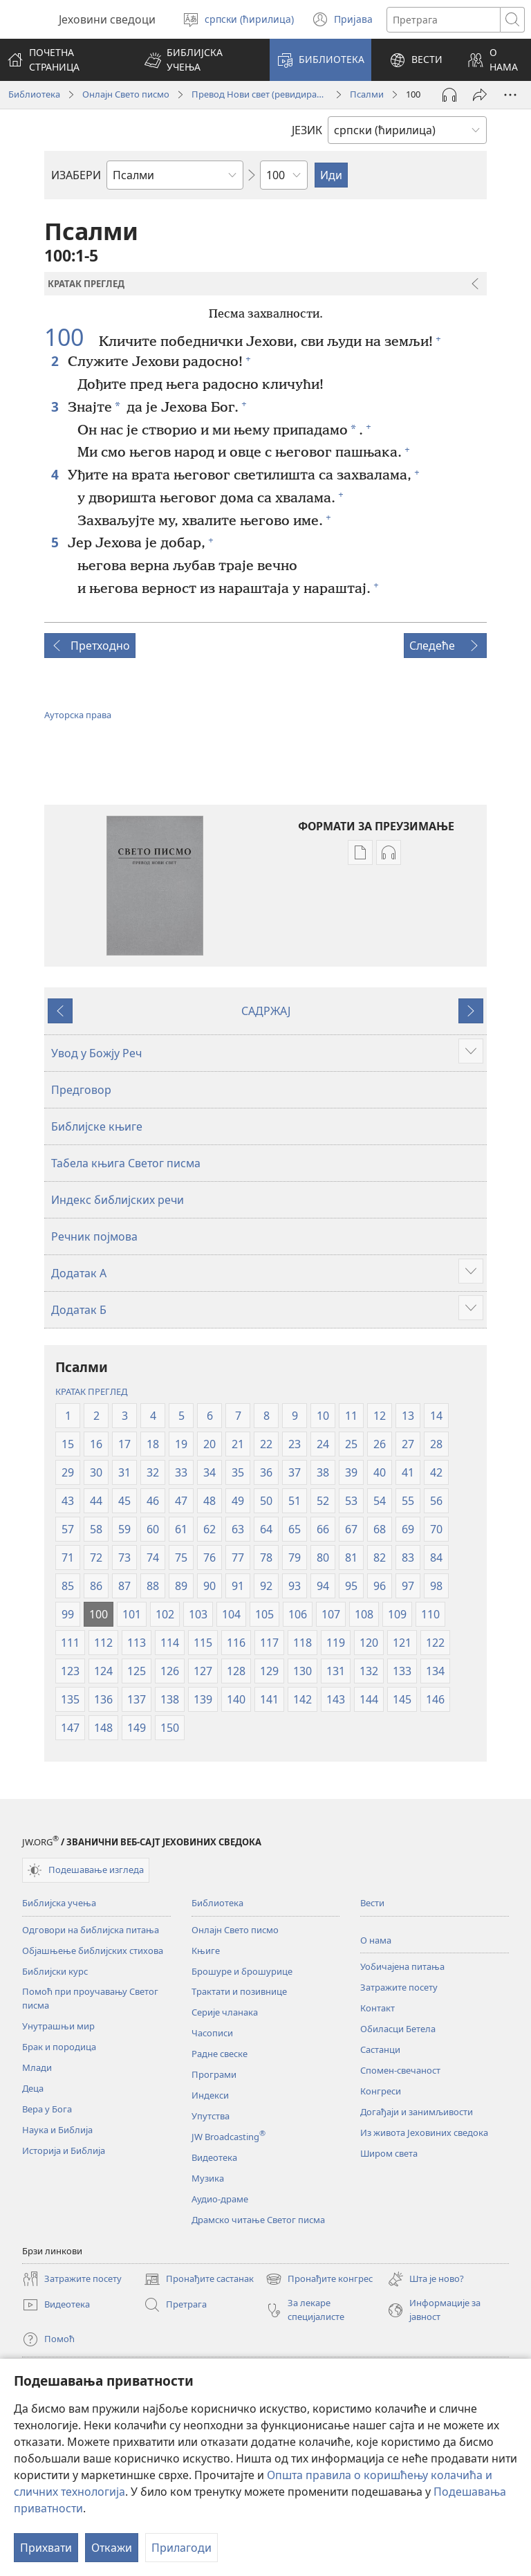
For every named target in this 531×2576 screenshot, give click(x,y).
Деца (33, 2088)
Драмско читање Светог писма (258, 2219)
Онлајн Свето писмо (125, 94)
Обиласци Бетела (398, 2028)
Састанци (380, 2049)
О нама (375, 1940)
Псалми (367, 94)
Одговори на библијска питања (90, 1930)
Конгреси (380, 2091)
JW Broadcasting (229, 2136)
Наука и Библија (57, 2129)
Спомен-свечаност (400, 2070)
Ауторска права (77, 715)
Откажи (111, 2547)
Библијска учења (59, 1903)
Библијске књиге (96, 1126)
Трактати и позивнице (239, 1991)
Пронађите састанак (199, 2279)
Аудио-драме (220, 2199)
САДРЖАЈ (265, 1010)
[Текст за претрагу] (443, 20)
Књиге (206, 1950)
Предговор (81, 1089)
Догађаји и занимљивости (416, 2111)
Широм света (389, 2153)
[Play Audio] (449, 95)
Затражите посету (399, 1987)
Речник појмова (94, 1236)
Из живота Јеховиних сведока (424, 2132)
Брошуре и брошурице (242, 1971)
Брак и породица (59, 2046)
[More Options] (510, 95)
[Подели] (479, 95)
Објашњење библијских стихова (92, 1950)
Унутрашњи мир (58, 2026)
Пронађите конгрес (319, 2279)
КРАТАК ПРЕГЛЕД (91, 1391)
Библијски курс (55, 1971)
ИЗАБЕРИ (76, 175)
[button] (198, 60)
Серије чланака (225, 2012)
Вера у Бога (47, 2109)
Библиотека (34, 94)
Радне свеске (220, 2053)
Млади (37, 2067)
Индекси (210, 2095)
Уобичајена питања (402, 1966)
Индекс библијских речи (117, 1199)
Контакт (377, 2008)
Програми (214, 2074)
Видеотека (214, 2157)
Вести (372, 1903)
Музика (208, 2178)
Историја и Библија (63, 2150)
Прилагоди (181, 2547)
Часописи (212, 2033)
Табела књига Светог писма (126, 1163)
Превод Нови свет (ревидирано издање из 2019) (260, 94)
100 (69, 337)
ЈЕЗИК (307, 130)
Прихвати (46, 2547)
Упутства (211, 2116)
